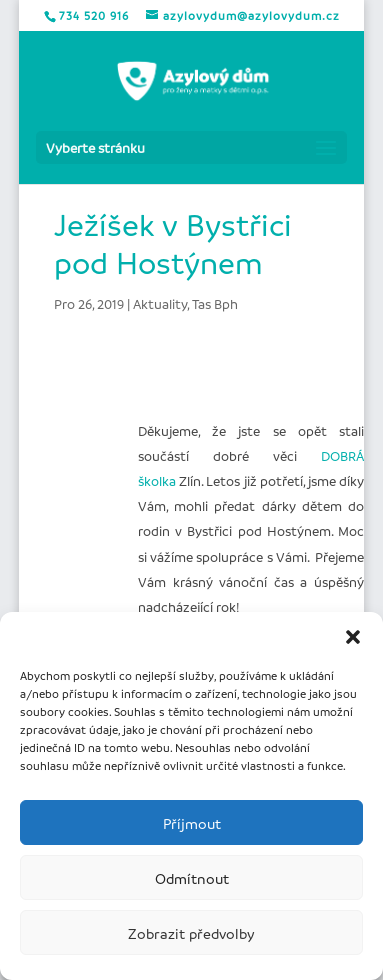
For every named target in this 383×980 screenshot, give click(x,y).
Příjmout (192, 823)
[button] (353, 637)
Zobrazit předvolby (191, 933)
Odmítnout (192, 878)
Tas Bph (215, 303)
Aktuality (160, 303)
